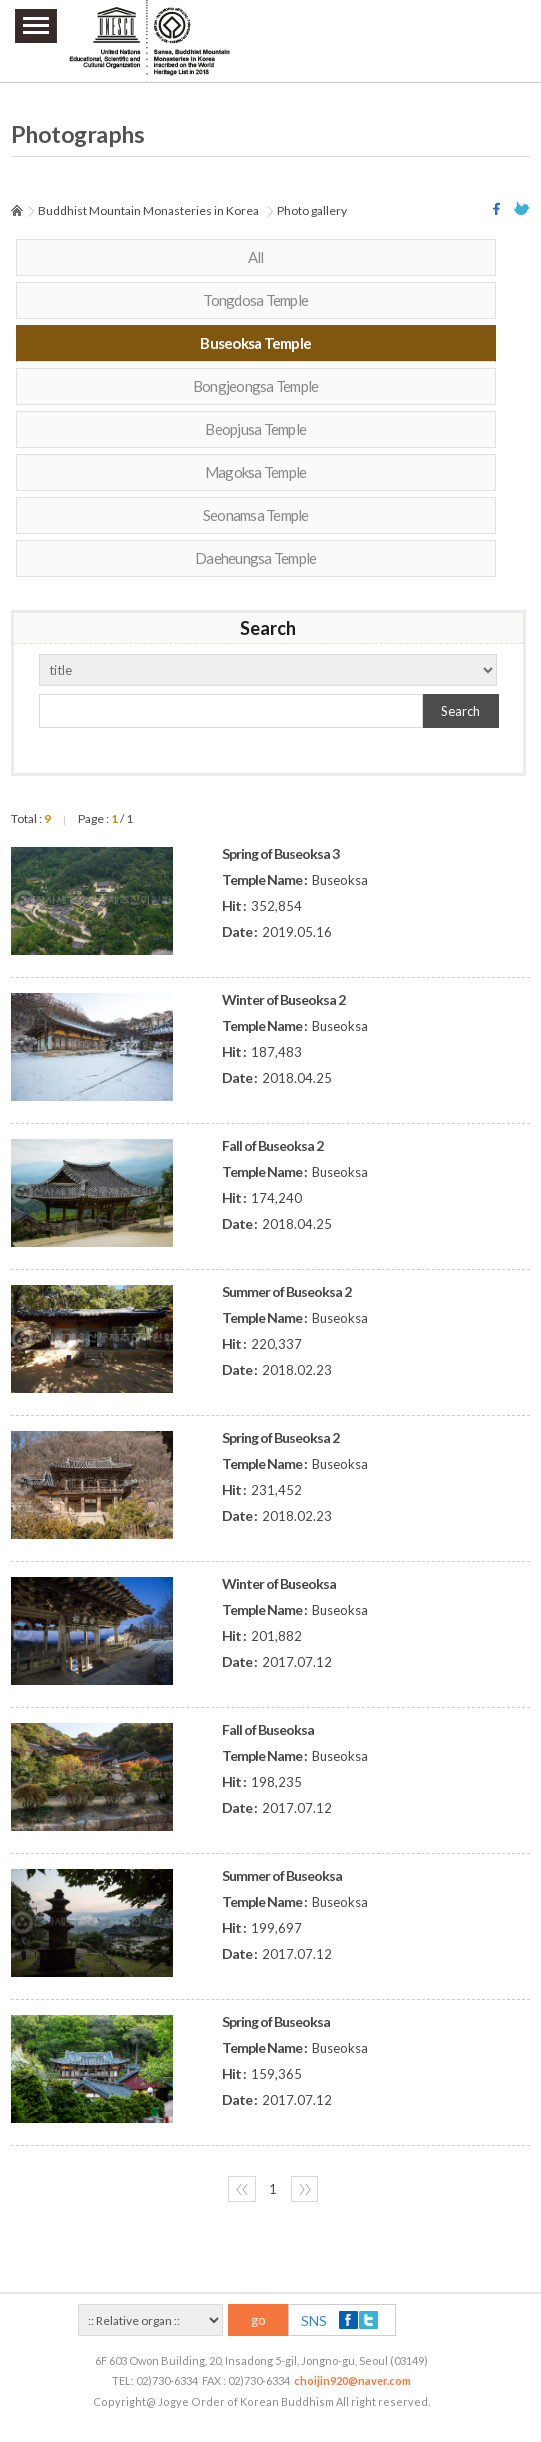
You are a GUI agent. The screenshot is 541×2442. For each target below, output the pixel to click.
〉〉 (305, 2189)
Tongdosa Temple (255, 300)
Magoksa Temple (256, 472)
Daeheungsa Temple (255, 558)
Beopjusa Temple (255, 429)
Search (460, 711)
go (258, 2320)
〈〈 (242, 2189)
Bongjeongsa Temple (256, 386)
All (256, 257)
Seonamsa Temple (256, 515)
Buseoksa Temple (255, 343)
